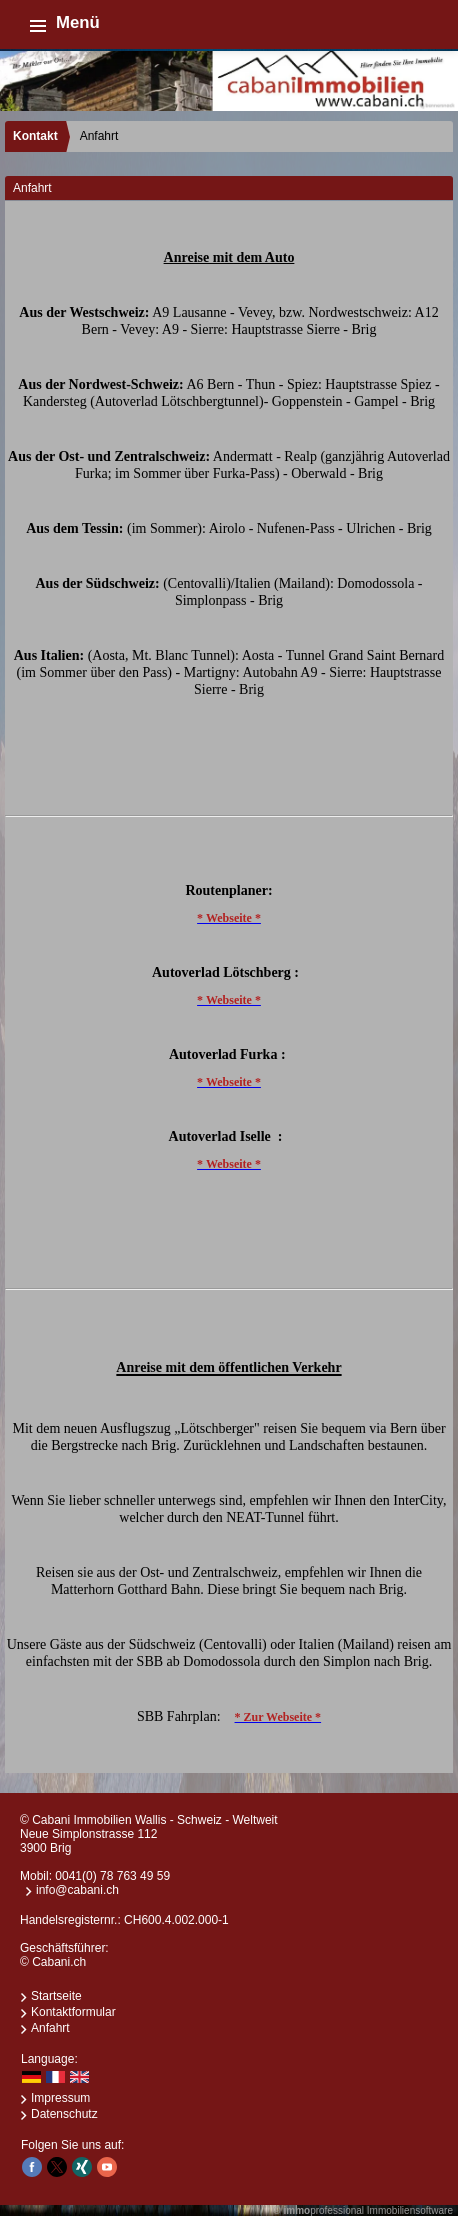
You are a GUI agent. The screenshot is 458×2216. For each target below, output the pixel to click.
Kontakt (35, 136)
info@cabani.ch (77, 1890)
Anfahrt (50, 2028)
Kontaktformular (73, 2012)
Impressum (60, 2098)
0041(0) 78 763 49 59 (112, 1876)
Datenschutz (64, 2114)
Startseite (56, 1996)
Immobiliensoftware (410, 2210)
